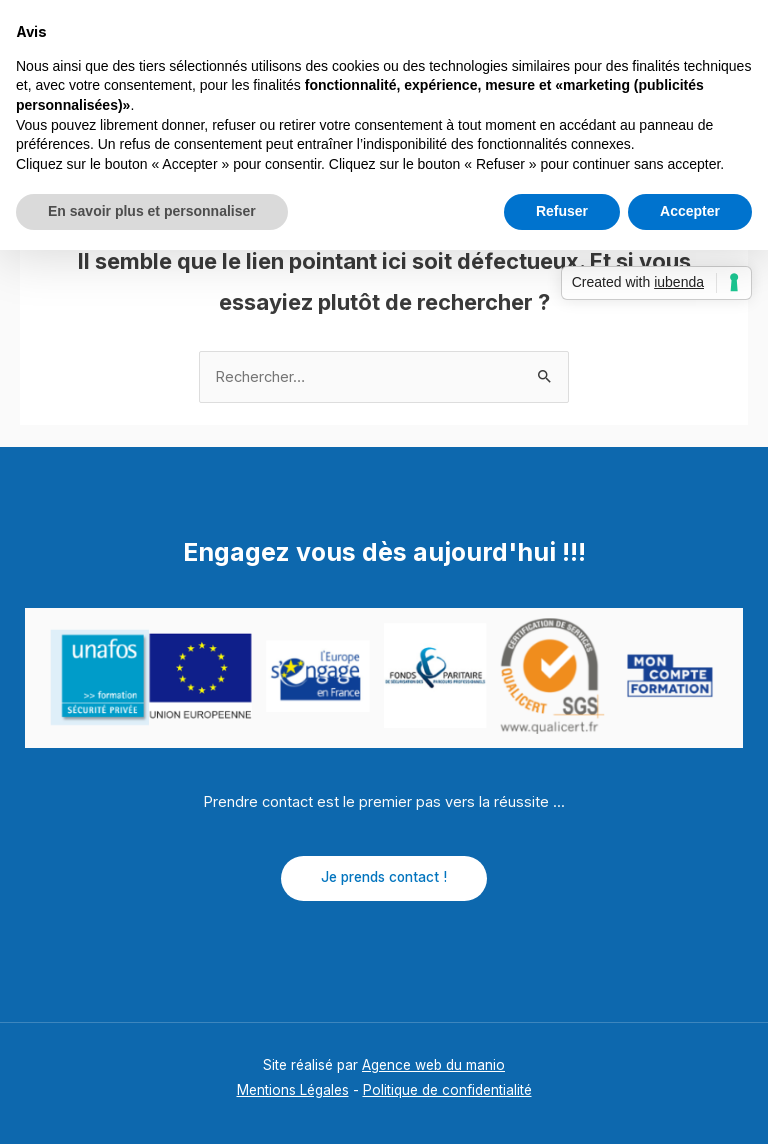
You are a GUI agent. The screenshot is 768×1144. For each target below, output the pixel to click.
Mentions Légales (293, 1090)
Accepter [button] (690, 211)
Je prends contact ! (384, 877)
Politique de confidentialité (447, 1090)
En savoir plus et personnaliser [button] (152, 211)
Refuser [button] (562, 211)
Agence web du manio (433, 1065)
